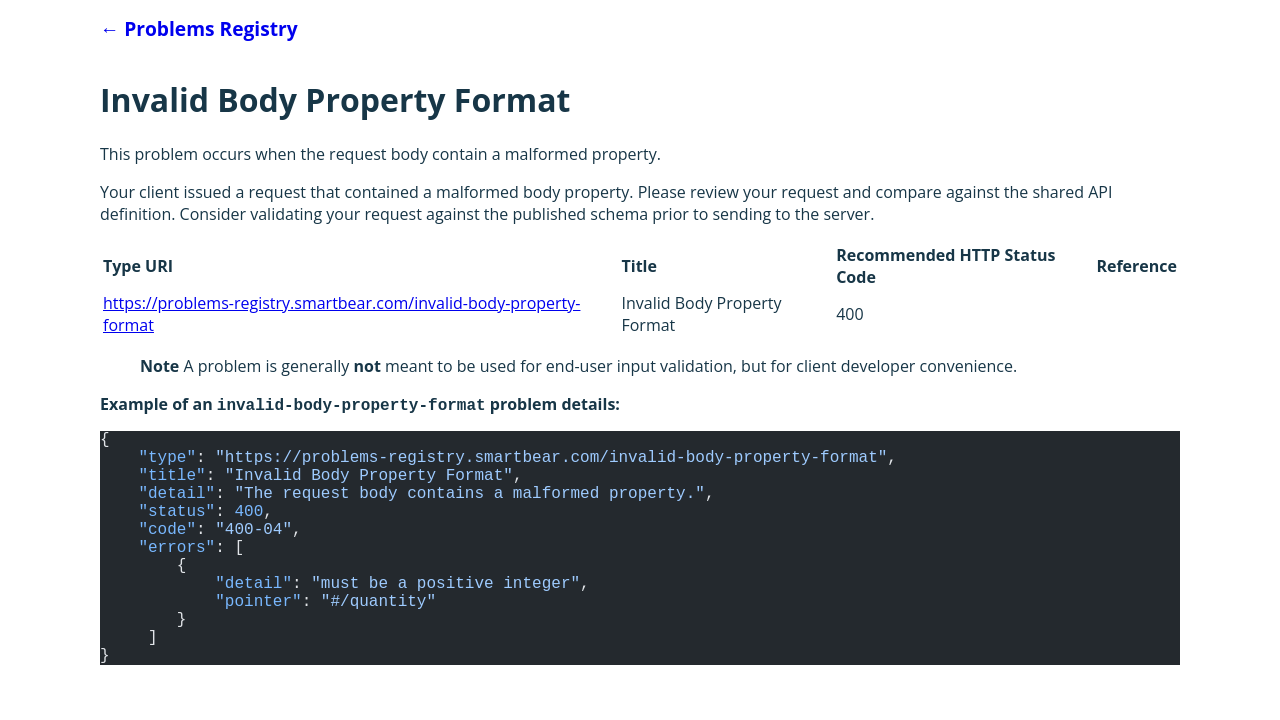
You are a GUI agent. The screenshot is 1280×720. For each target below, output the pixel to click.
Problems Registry (199, 28)
